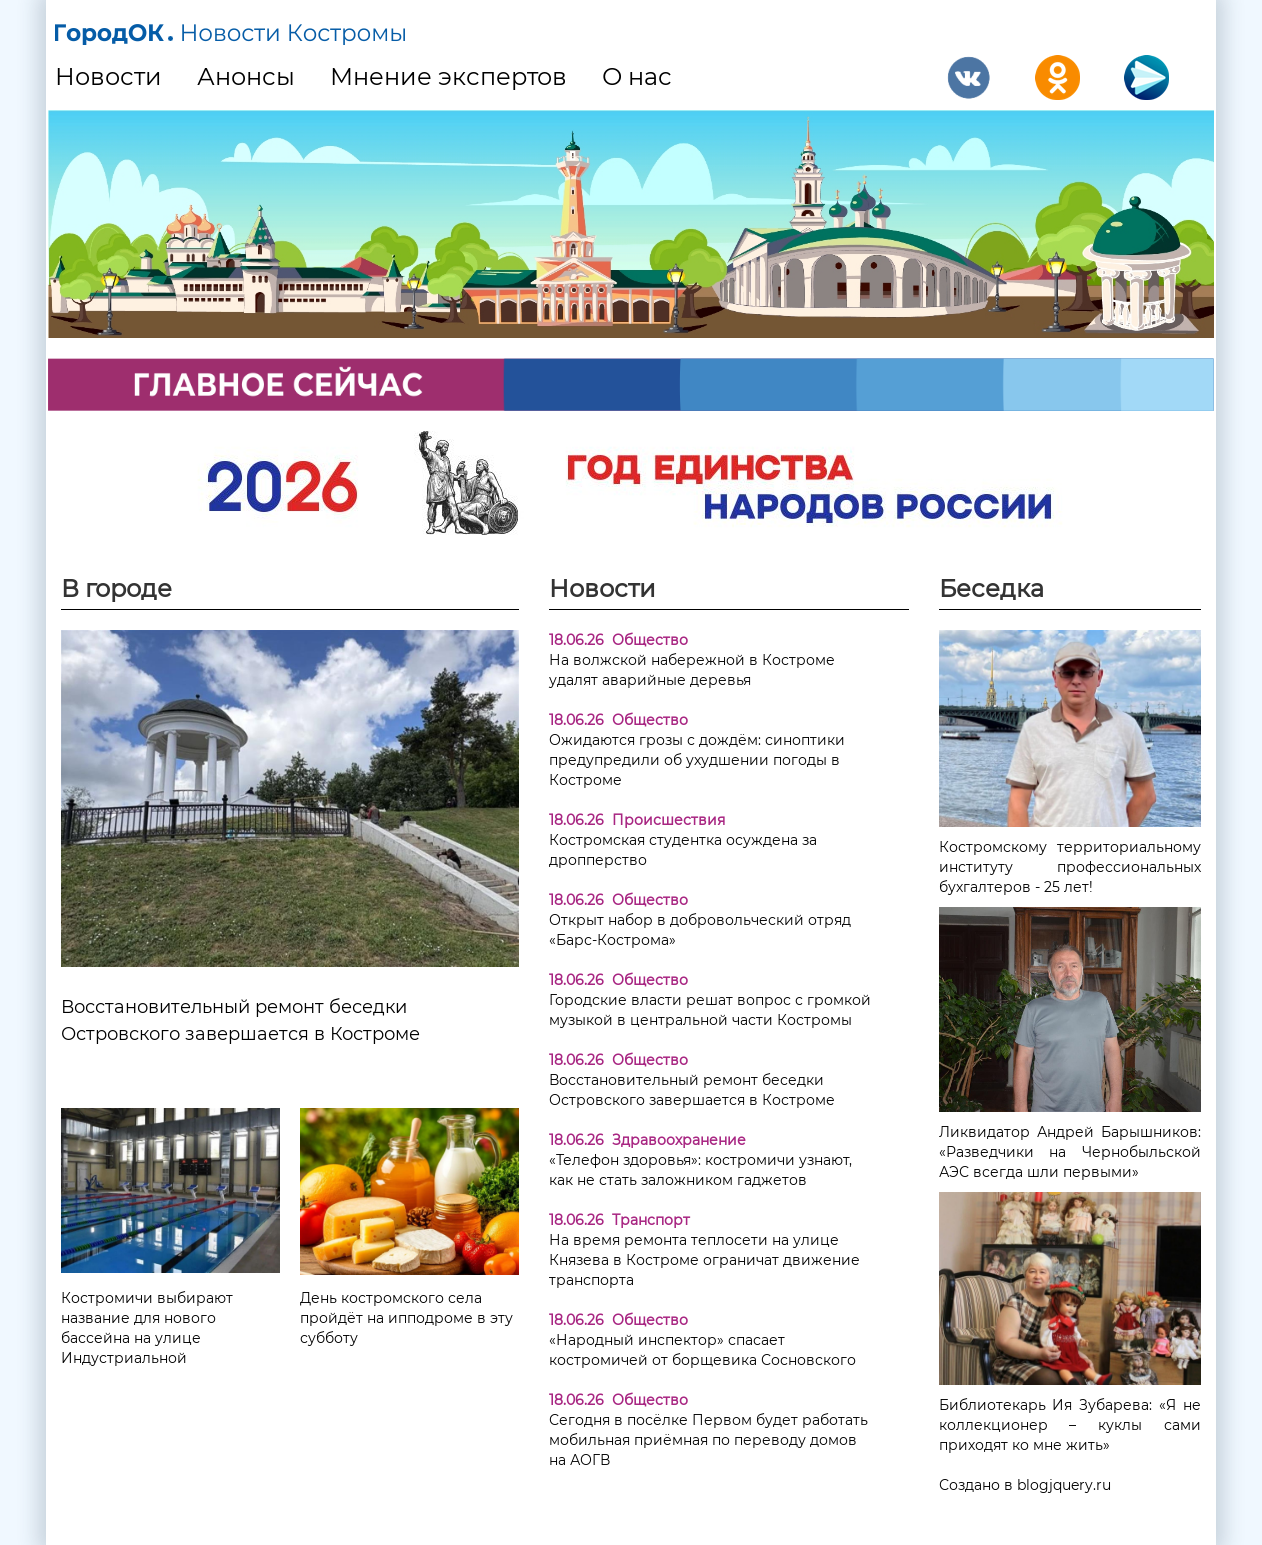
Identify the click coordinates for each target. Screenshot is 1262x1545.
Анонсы (246, 76)
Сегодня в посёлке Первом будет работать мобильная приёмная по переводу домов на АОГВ (708, 1440)
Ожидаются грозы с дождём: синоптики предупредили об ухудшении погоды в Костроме (697, 760)
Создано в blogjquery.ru (1025, 1485)
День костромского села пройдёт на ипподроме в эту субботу (406, 1318)
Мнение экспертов (448, 76)
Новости (108, 76)
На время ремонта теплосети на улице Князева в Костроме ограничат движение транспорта (704, 1260)
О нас (637, 76)
